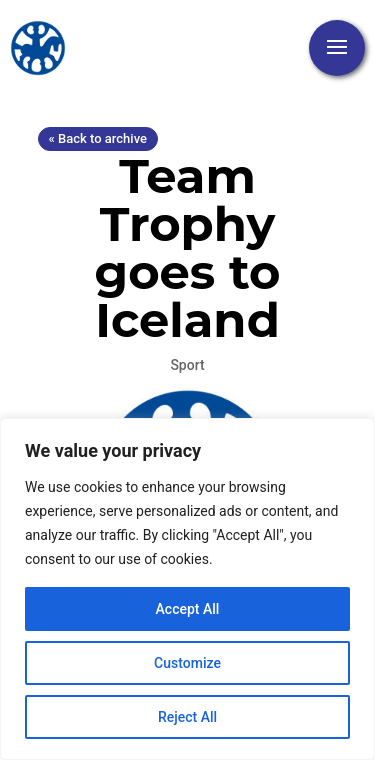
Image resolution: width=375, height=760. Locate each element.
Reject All (187, 717)
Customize (187, 663)
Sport (187, 365)
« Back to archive (98, 138)
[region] (187, 589)
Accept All (188, 609)
